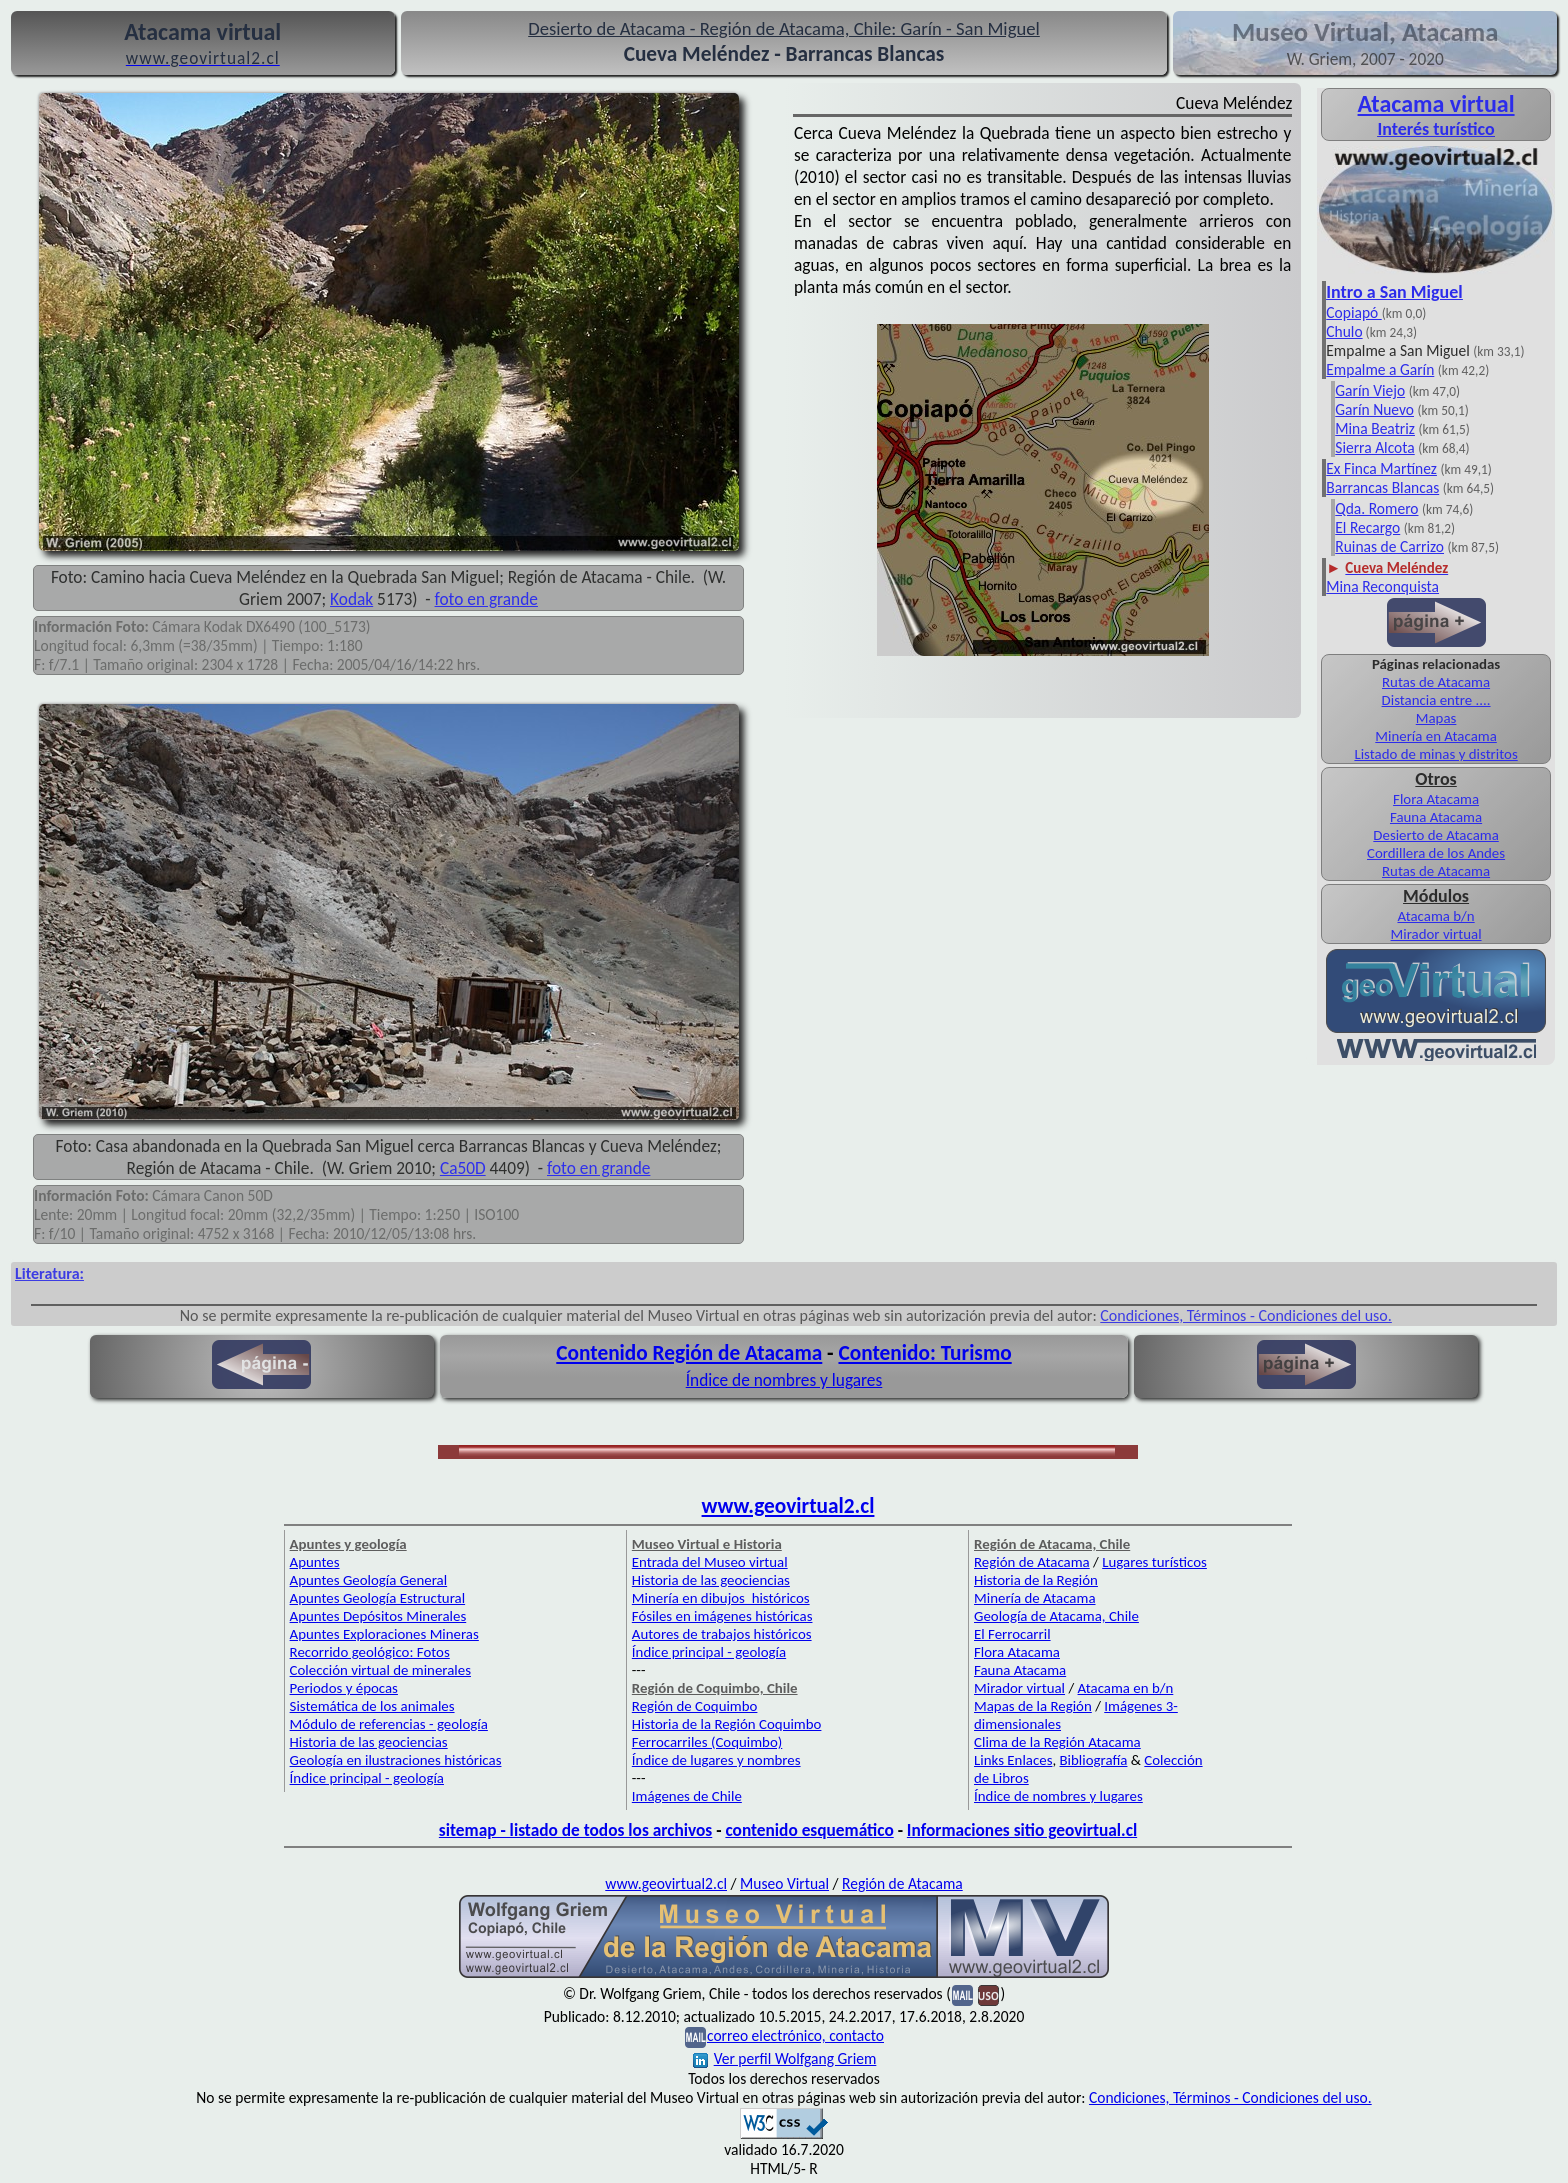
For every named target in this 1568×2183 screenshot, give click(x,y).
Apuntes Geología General (369, 1580)
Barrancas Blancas (1382, 487)
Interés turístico (1435, 129)
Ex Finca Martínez (1381, 468)
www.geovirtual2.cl (788, 1506)
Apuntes (315, 1562)
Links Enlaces (1013, 1760)
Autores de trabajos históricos (722, 1634)
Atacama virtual (1436, 103)
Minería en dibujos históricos (721, 1598)
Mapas (1436, 718)
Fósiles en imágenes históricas (722, 1616)
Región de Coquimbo (695, 1706)
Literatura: (49, 1273)
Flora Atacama (1436, 799)
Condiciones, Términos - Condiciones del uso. (1246, 1315)
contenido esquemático (809, 1830)
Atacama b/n (1435, 916)
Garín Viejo (1370, 390)
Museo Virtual (784, 1883)
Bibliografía (1094, 1760)
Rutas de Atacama (1436, 682)
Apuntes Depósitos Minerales (378, 1616)
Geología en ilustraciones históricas (396, 1760)
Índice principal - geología (367, 1778)
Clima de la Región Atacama (1057, 1742)
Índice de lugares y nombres (716, 1760)
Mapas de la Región (1033, 1706)
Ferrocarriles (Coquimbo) (707, 1742)
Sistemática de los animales (372, 1706)
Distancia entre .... (1436, 700)
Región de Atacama (1032, 1562)
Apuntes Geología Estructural (378, 1598)
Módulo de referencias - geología (389, 1724)
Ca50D (463, 1168)
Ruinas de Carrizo (1389, 546)
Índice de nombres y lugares (784, 1380)
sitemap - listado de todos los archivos (575, 1830)
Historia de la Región (1036, 1580)
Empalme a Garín (1380, 369)
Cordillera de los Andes (1436, 853)
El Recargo (1367, 527)
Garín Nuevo (1374, 409)
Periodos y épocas (344, 1688)
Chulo (1344, 331)
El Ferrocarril (1012, 1634)
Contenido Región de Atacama (689, 1353)
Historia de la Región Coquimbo (727, 1724)
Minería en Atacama (1435, 736)
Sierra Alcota (1374, 447)
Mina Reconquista (1382, 586)
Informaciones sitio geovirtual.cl (1022, 1830)
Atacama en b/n (1126, 1688)
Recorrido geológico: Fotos (370, 1652)
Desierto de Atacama (1435, 835)
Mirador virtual (1436, 934)
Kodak (351, 599)
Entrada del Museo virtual (710, 1562)
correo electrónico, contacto (795, 2035)
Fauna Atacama (1436, 817)
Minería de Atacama (1034, 1598)
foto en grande (486, 599)
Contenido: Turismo (924, 1353)
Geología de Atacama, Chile (1056, 1616)
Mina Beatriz (1375, 428)
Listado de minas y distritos (1435, 754)
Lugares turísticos (1154, 1562)
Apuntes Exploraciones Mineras (384, 1634)
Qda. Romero (1376, 508)
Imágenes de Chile (687, 1796)
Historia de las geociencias (369, 1742)
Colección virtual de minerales (380, 1670)
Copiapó (1353, 312)
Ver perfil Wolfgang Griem (785, 2058)
